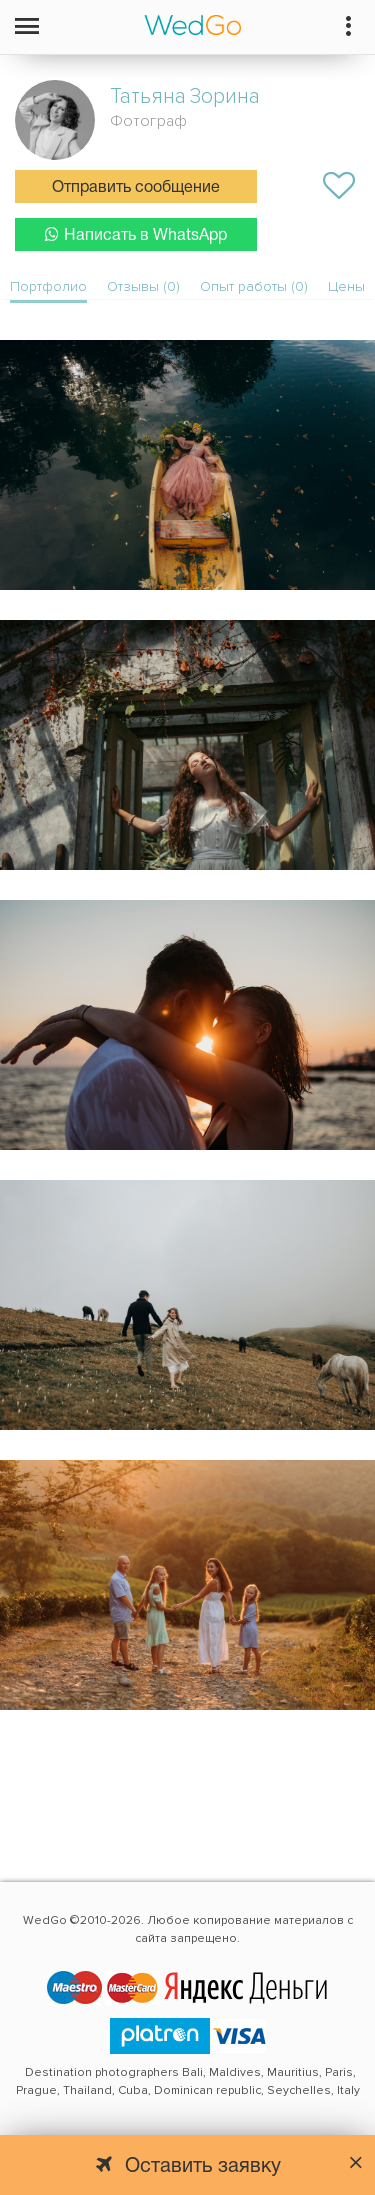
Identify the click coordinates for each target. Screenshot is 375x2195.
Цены (346, 286)
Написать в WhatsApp (136, 234)
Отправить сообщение (136, 188)
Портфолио (48, 286)
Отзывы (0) (143, 286)
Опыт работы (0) (254, 286)
